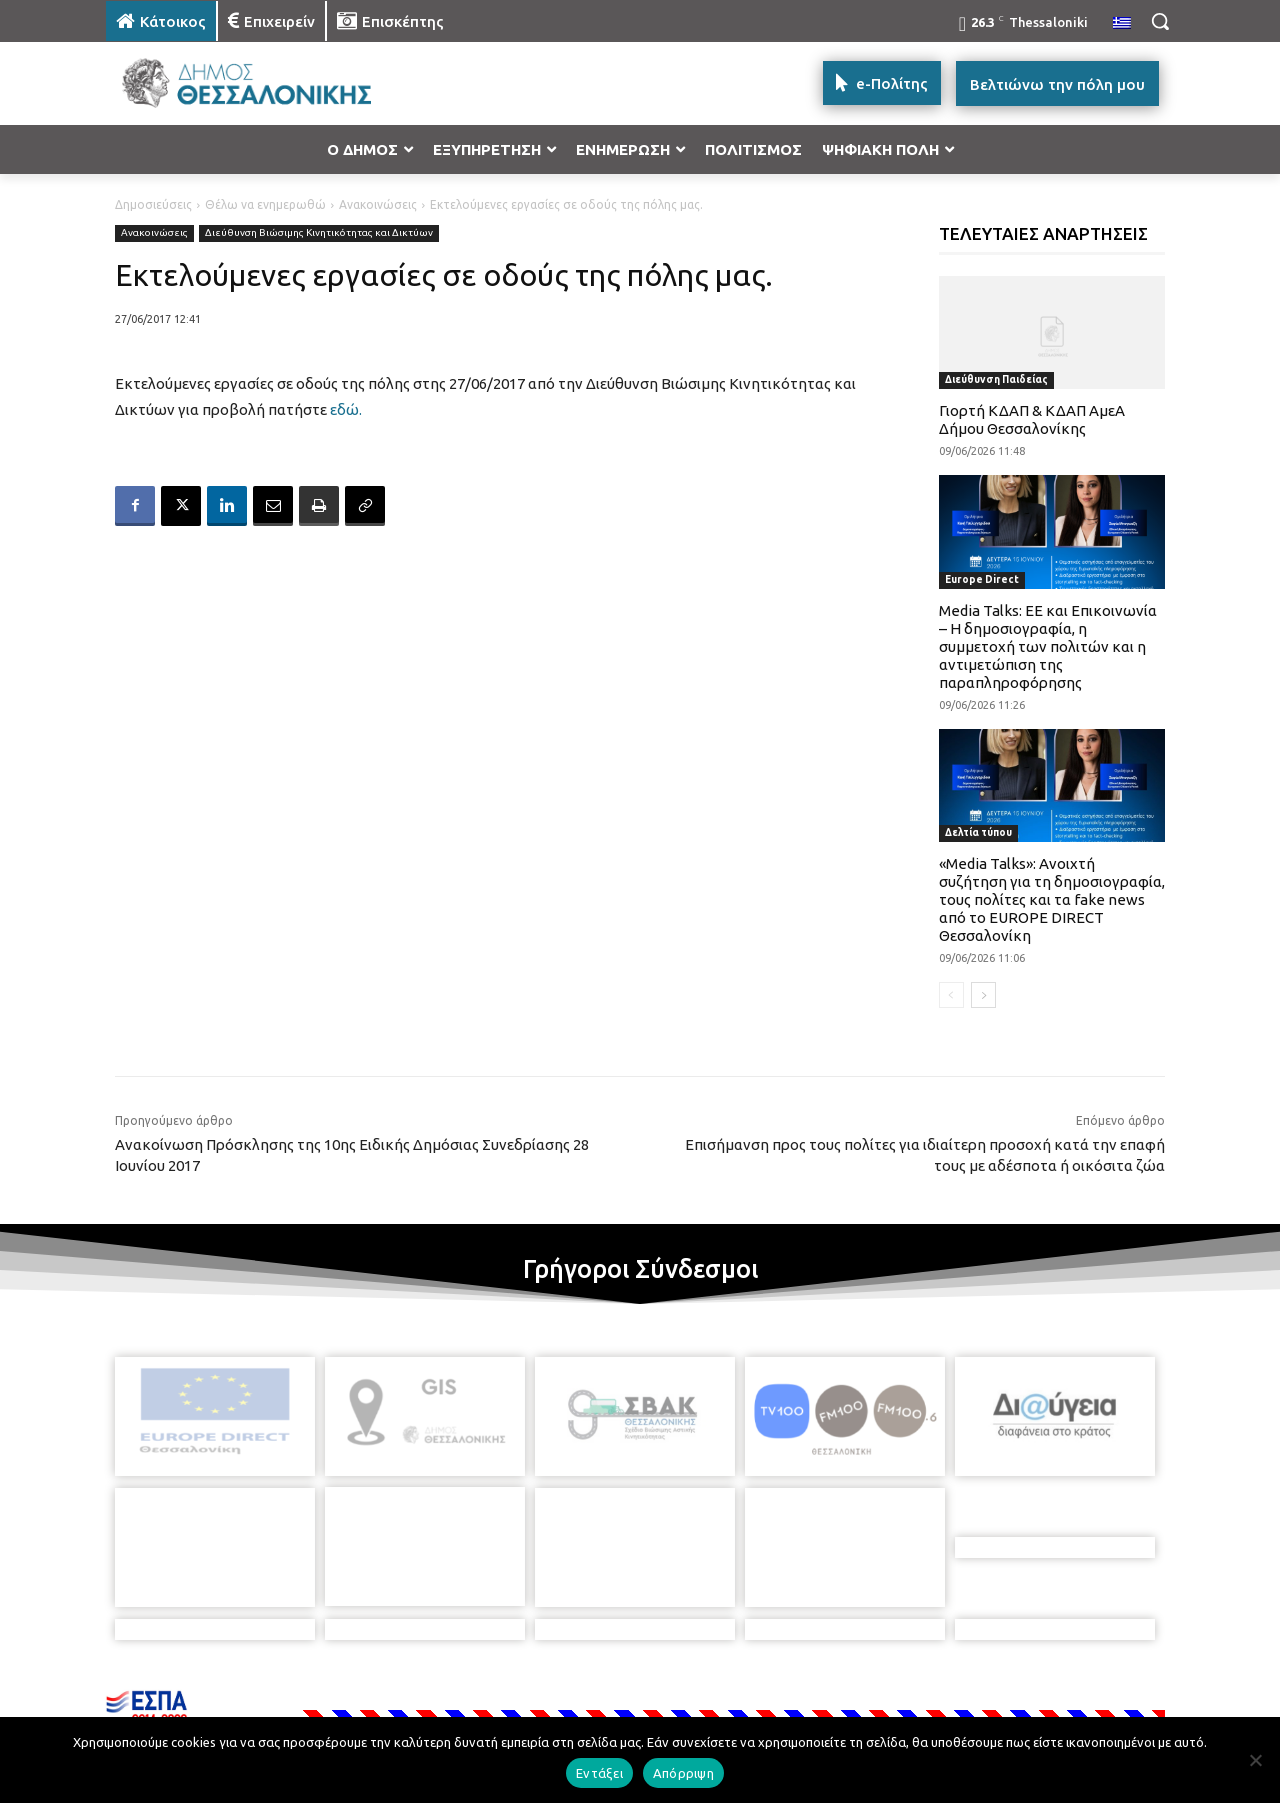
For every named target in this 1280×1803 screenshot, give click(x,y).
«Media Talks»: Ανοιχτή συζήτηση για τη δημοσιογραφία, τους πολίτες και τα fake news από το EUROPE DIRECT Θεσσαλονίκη (1052, 899)
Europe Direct (982, 579)
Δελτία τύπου (978, 832)
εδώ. (346, 409)
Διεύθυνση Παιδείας (996, 379)
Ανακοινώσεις (378, 204)
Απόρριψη (683, 1773)
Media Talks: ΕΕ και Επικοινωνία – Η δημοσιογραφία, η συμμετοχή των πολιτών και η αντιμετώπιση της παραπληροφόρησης (1048, 646)
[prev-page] (951, 995)
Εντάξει (599, 1773)
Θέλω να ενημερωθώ (265, 204)
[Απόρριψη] (1255, 1760)
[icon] (779, 1695)
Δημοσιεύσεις (153, 204)
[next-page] (983, 995)
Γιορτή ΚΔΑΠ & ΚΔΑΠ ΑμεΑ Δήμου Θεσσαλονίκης (1032, 419)
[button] (1160, 21)
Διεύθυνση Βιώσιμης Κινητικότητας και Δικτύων (319, 233)
